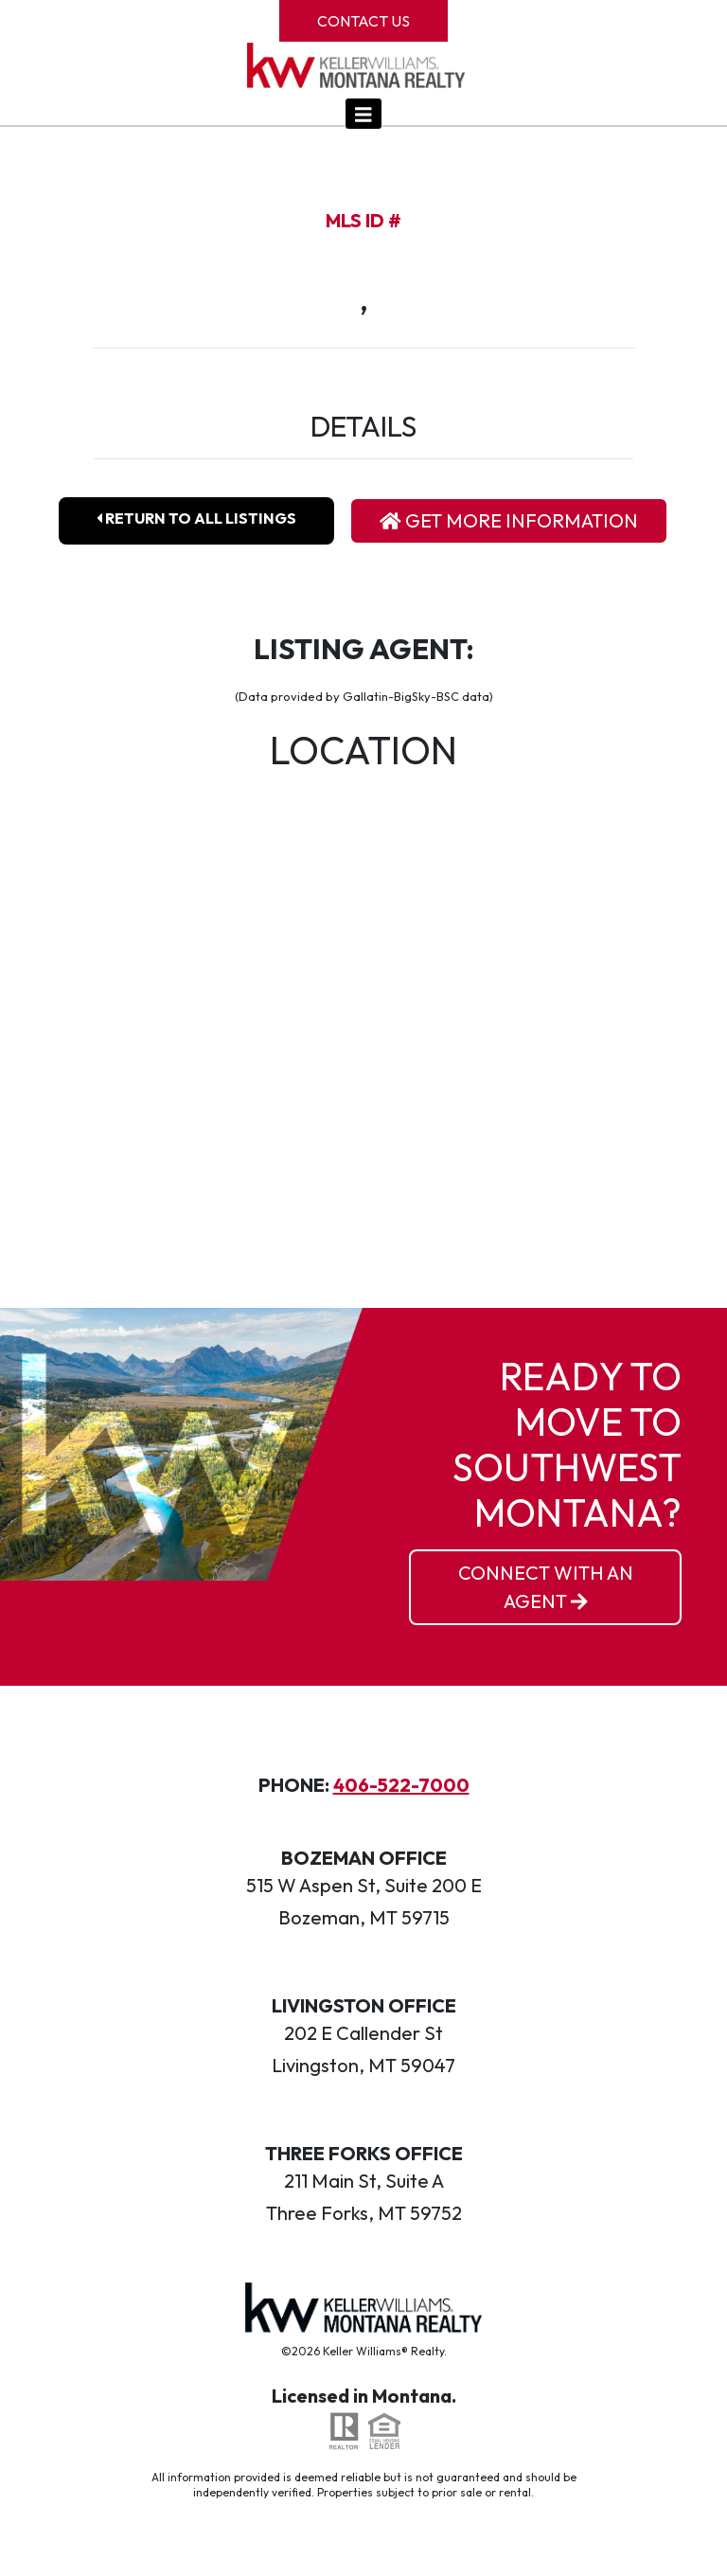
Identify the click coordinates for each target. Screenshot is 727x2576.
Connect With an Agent (545, 1587)
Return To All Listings (196, 518)
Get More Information (509, 520)
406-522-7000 (401, 1785)
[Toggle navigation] (363, 114)
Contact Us (363, 20)
